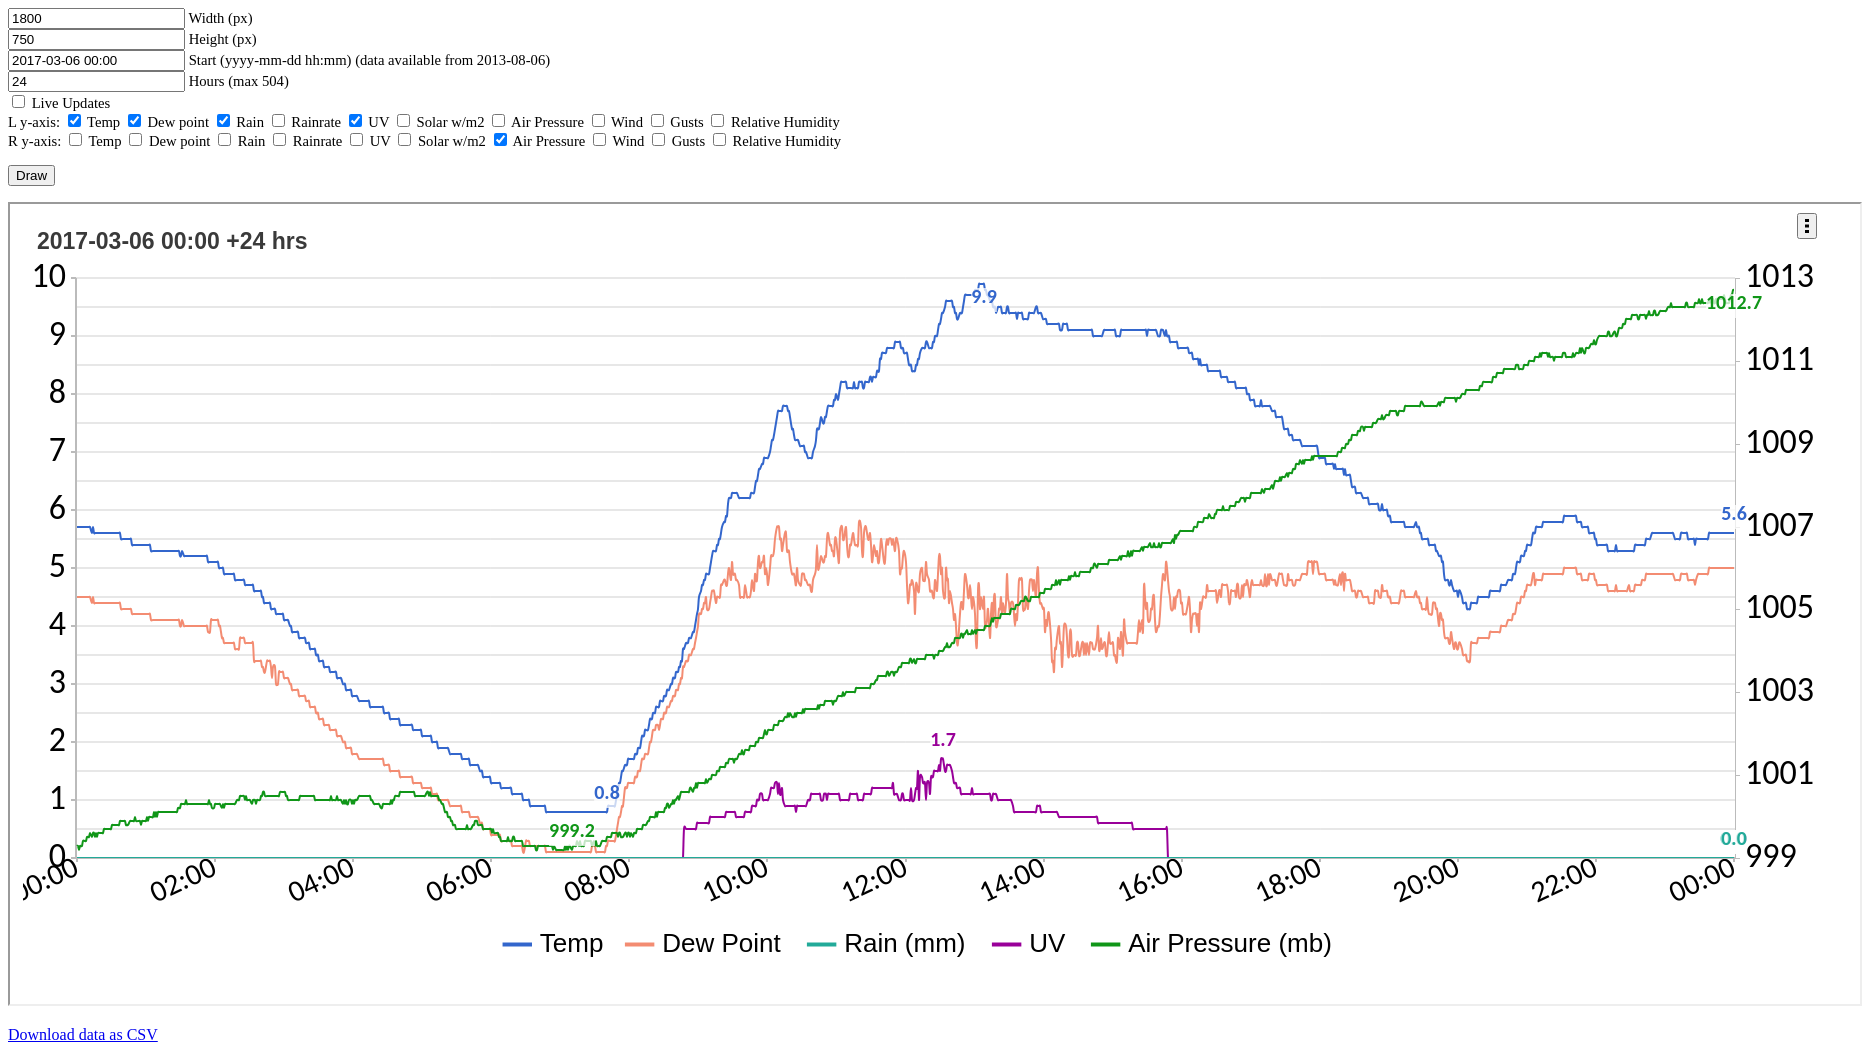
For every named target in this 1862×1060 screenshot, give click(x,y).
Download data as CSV (83, 1034)
